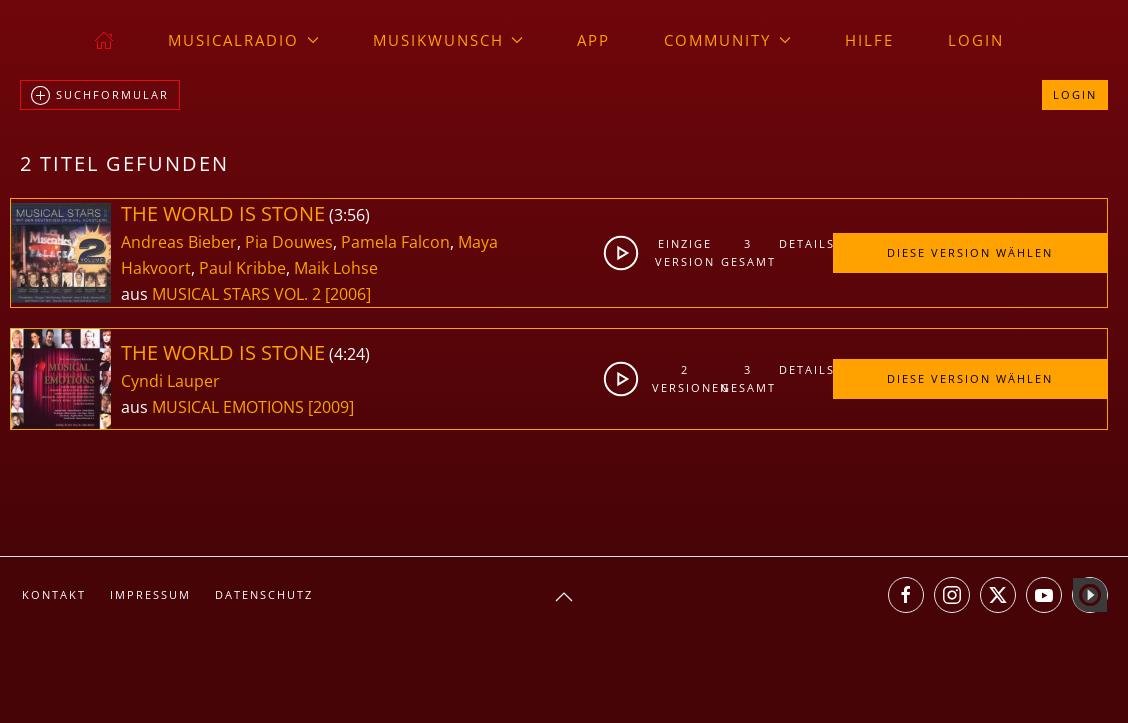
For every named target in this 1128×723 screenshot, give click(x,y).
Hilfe (869, 40)
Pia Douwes (289, 242)
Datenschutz (264, 594)
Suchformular (100, 96)
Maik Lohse (336, 268)
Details (805, 243)
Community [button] (727, 40)
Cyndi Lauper (170, 381)
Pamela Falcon (395, 242)
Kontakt (54, 594)
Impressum (150, 594)
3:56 (349, 215)
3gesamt (748, 252)
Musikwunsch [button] (448, 40)
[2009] (331, 407)
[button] (564, 597)
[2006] (348, 294)
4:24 (349, 354)
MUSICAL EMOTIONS (230, 407)
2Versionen (685, 378)
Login (976, 40)
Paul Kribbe (242, 268)
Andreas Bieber (179, 242)
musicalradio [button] (243, 40)
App (593, 40)
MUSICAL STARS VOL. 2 (238, 294)
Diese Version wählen (970, 252)
